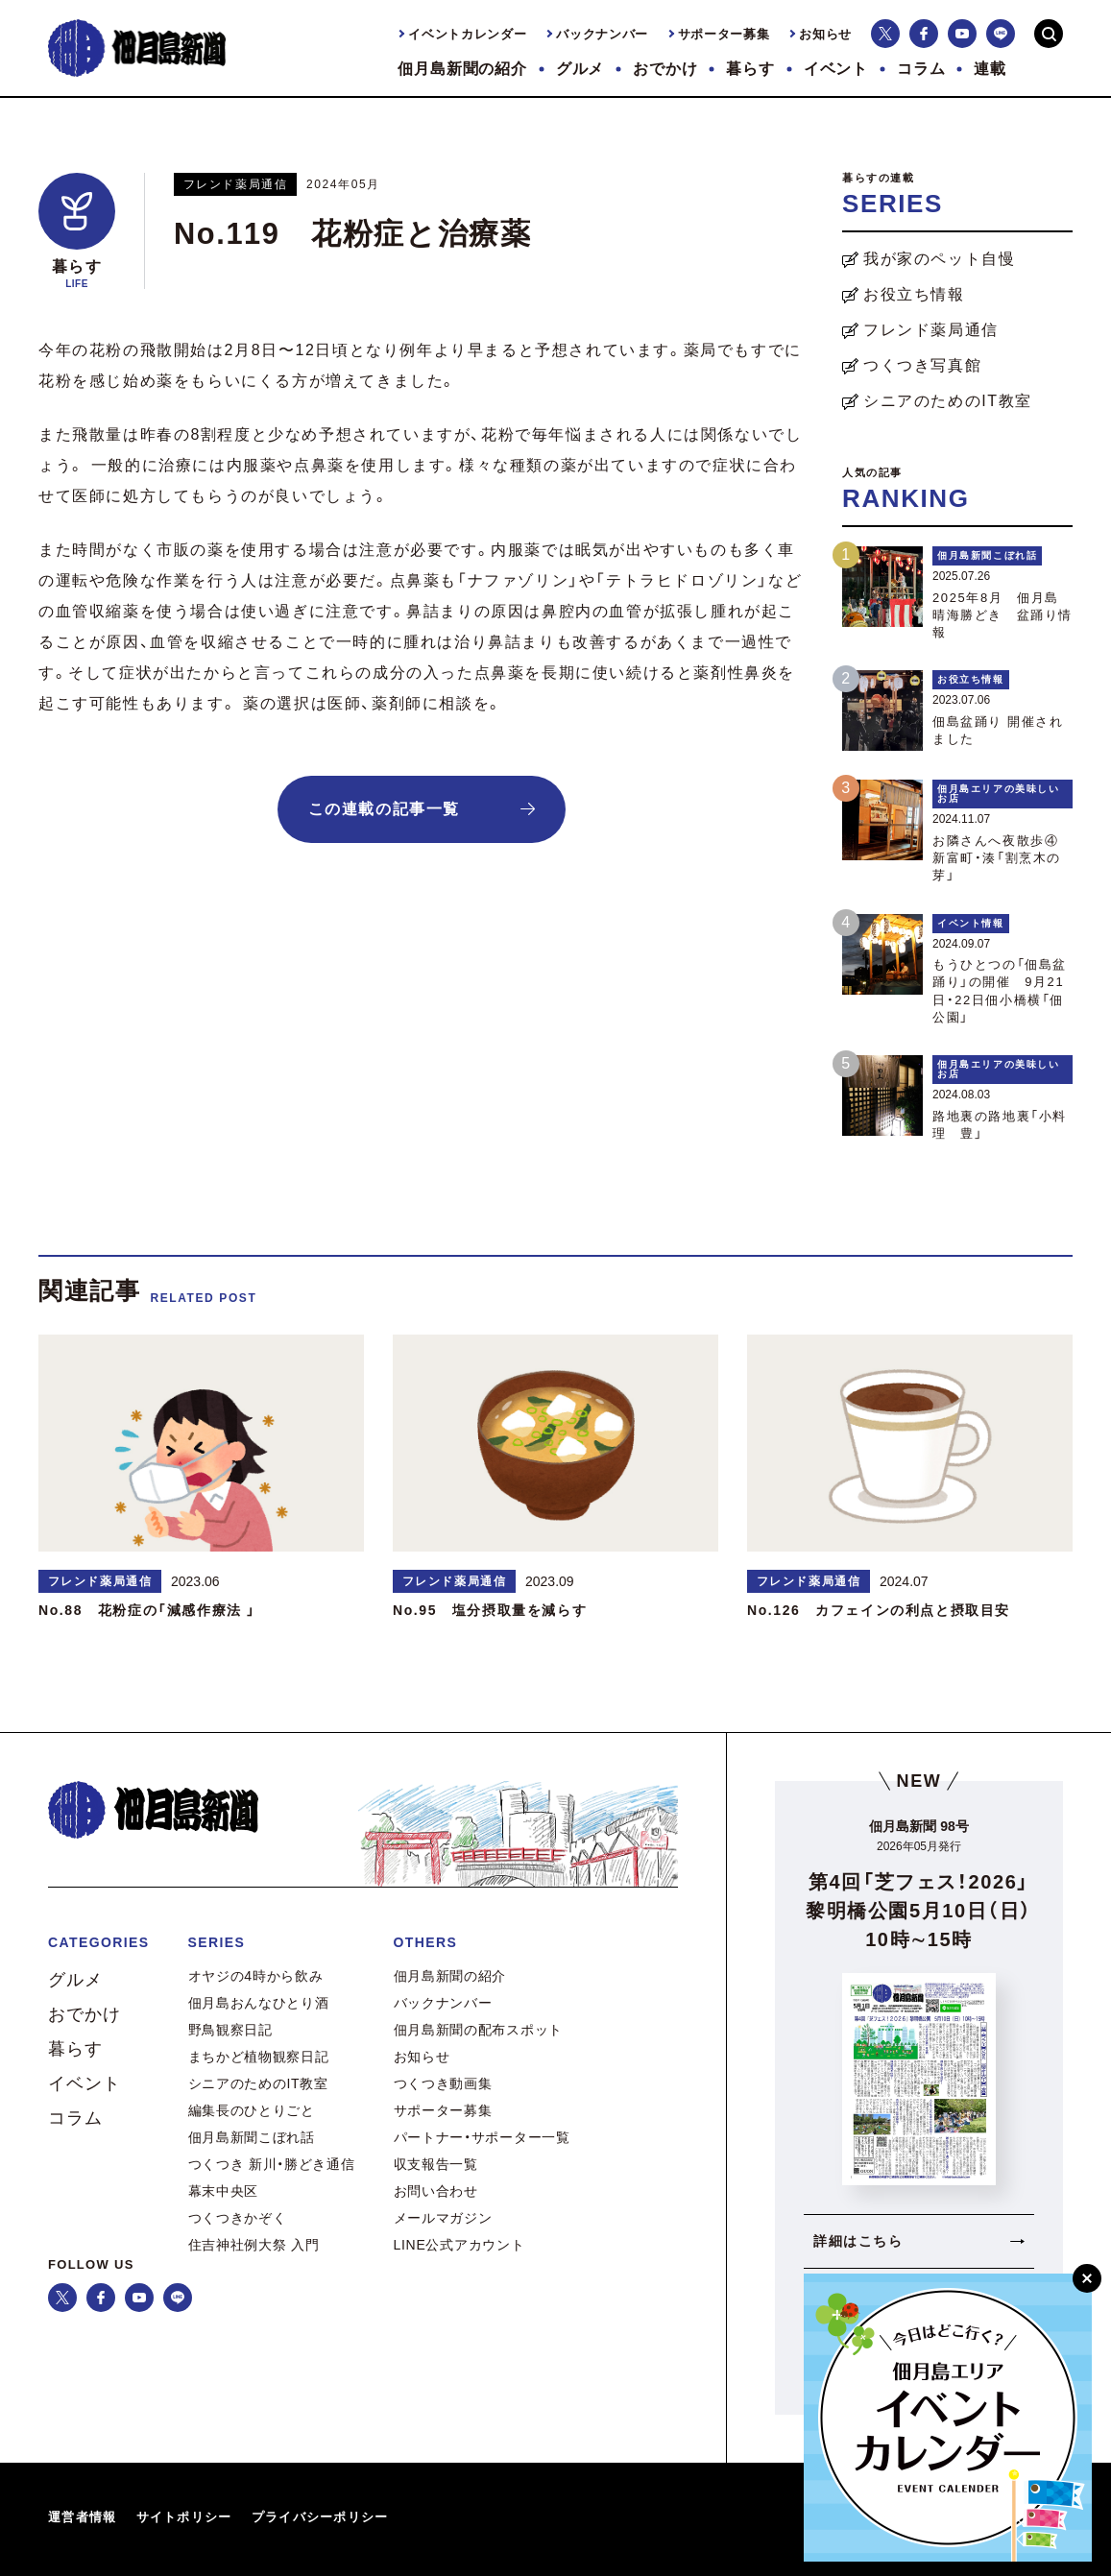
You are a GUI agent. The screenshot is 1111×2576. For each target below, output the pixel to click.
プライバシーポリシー (320, 2517)
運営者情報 (82, 2517)
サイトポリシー (184, 2517)
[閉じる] (1087, 2278)
